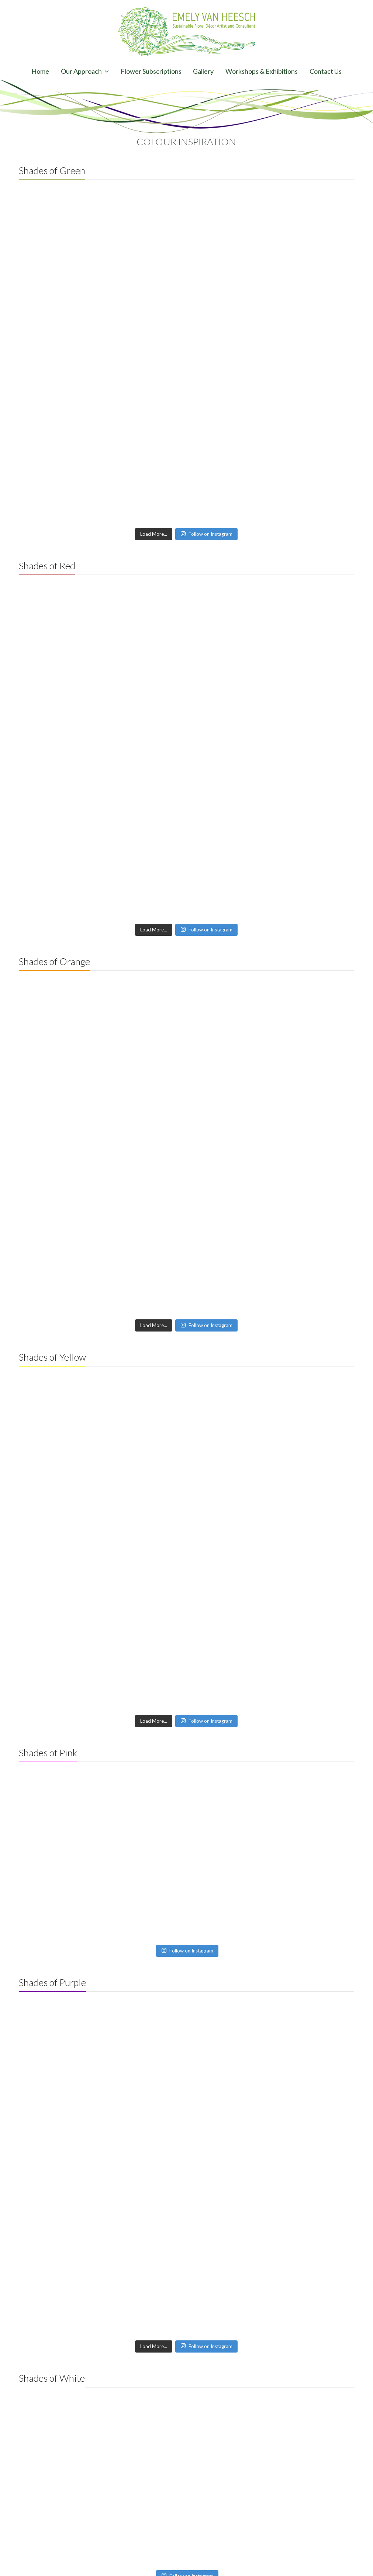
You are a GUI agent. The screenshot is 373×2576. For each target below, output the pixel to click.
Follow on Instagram (206, 534)
